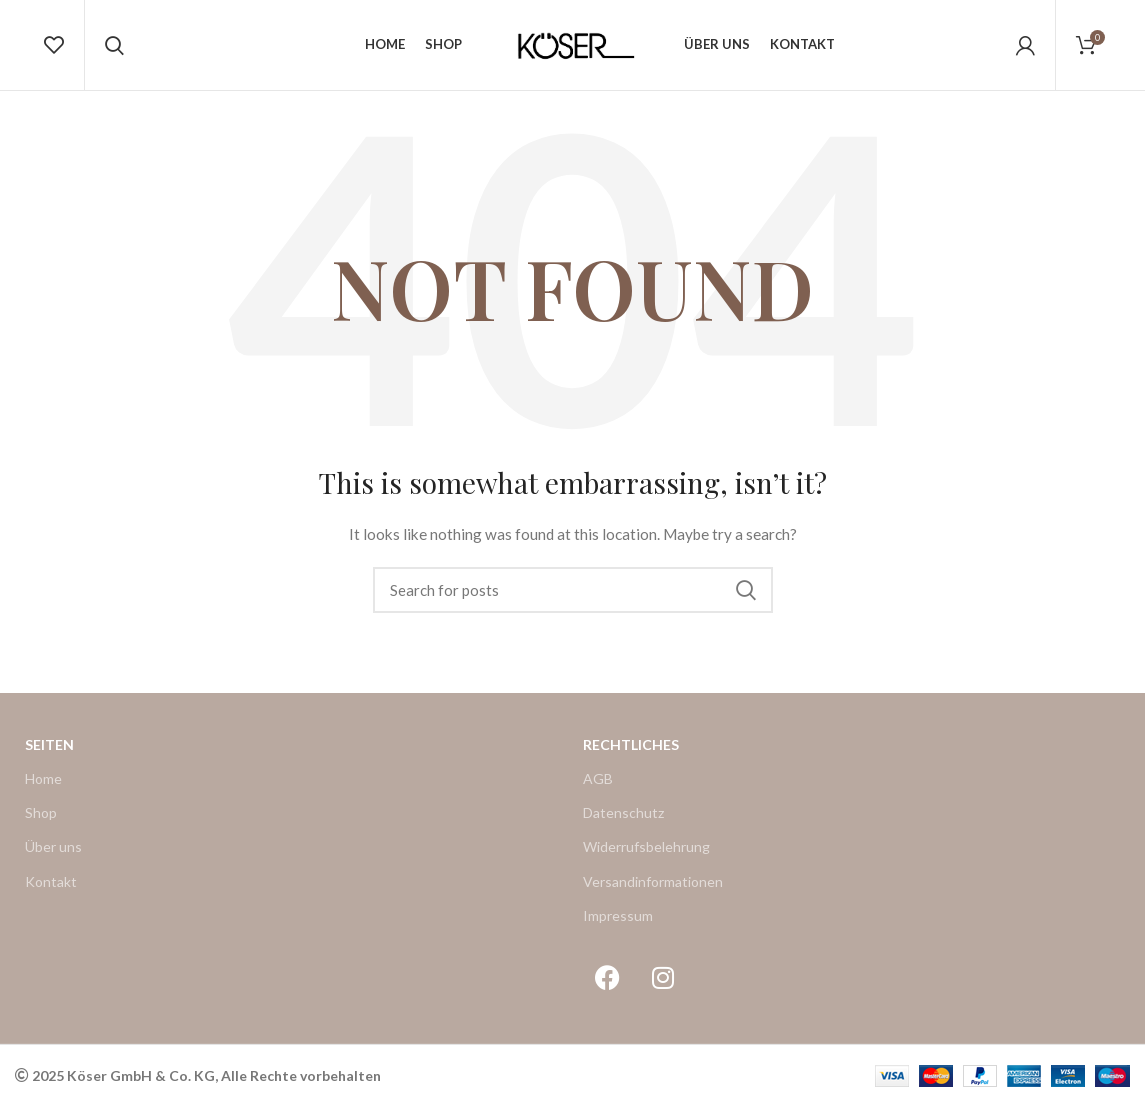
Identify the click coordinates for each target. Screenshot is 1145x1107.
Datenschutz (623, 812)
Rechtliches (631, 744)
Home (43, 778)
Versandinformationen (653, 881)
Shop (41, 812)
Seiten (49, 744)
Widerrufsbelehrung (646, 846)
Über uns (53, 846)
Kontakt (51, 881)
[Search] (573, 590)
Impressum (618, 915)
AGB (598, 778)
